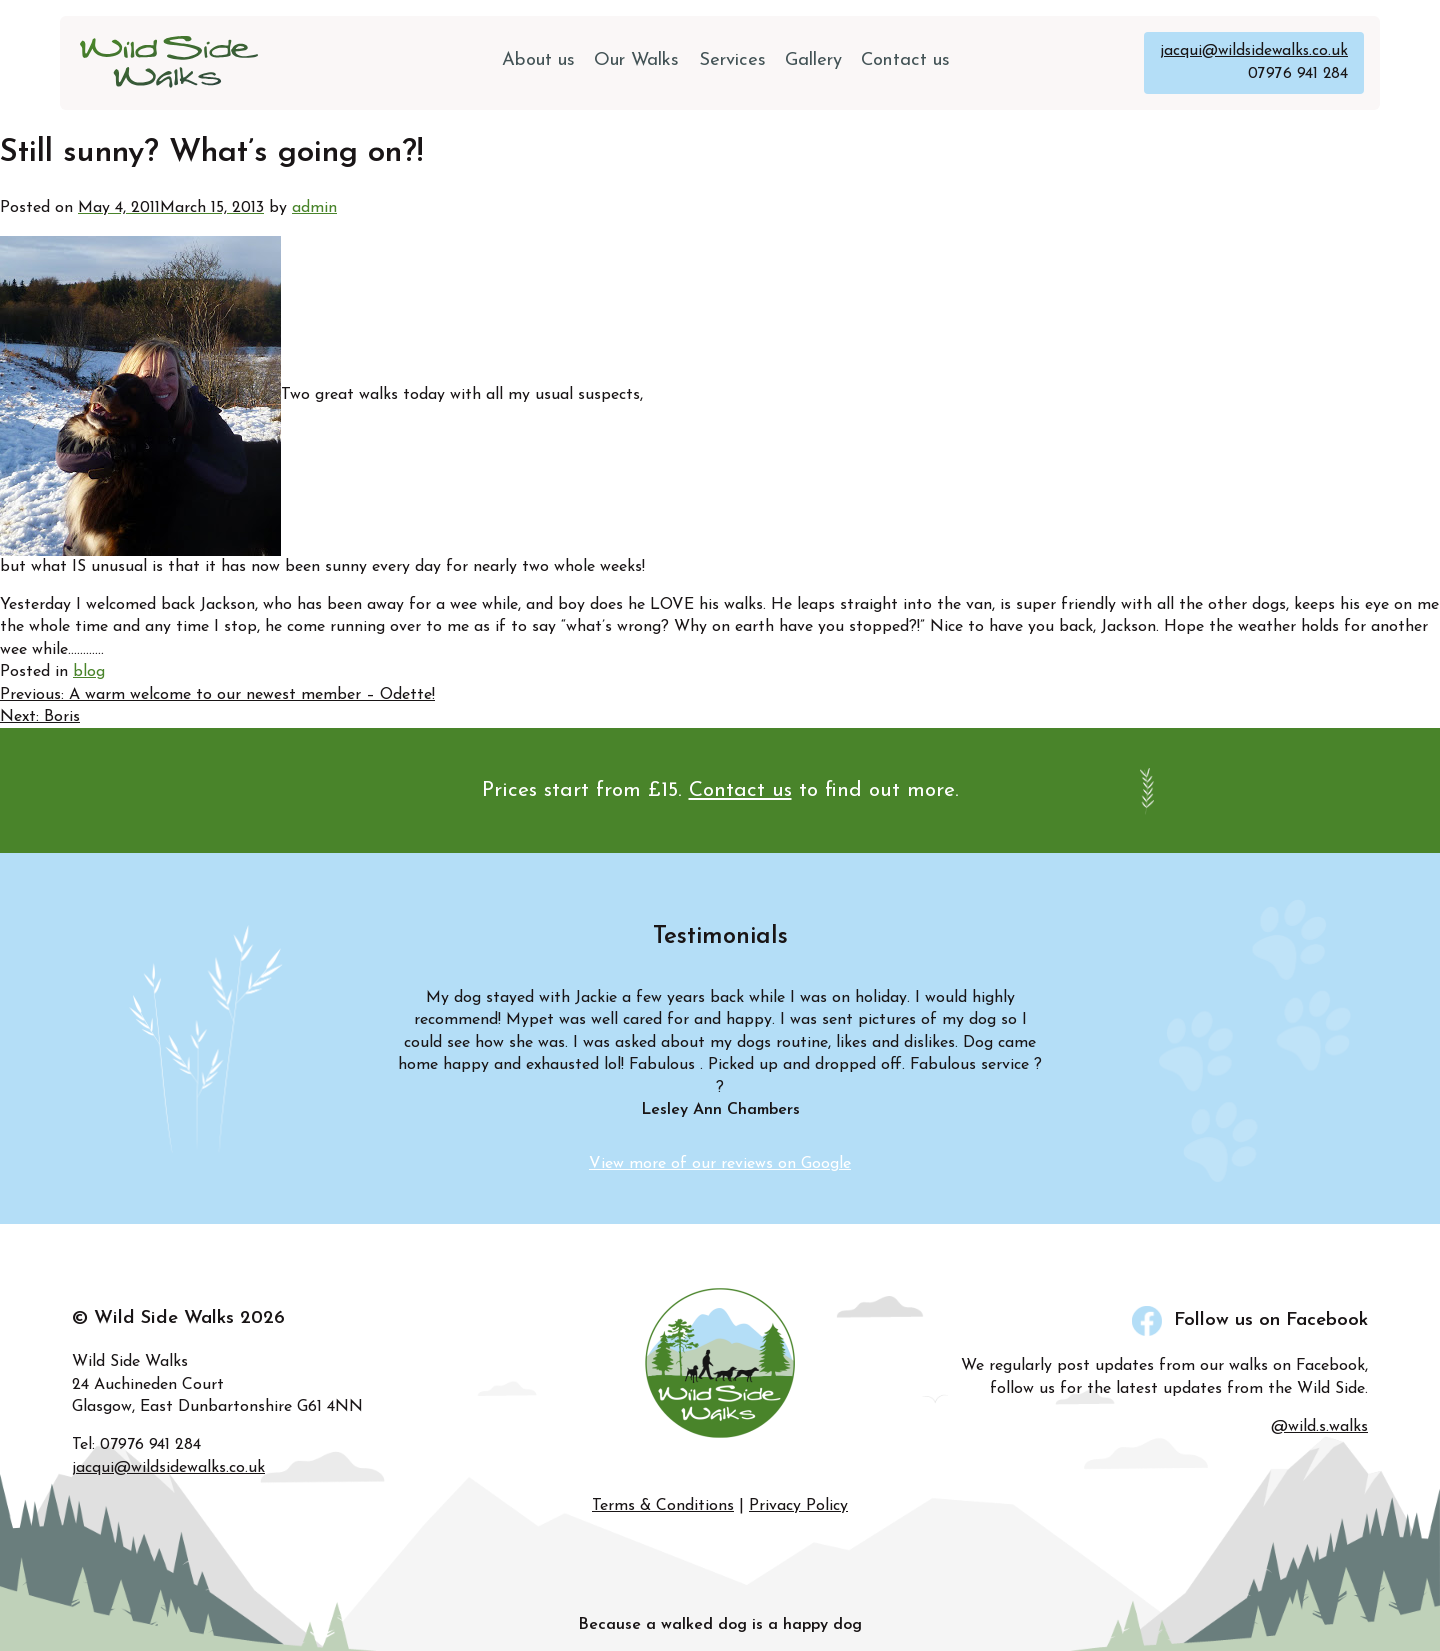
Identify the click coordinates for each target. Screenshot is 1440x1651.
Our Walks (639, 59)
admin (314, 207)
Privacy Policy (798, 1506)
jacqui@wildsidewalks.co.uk (1251, 51)
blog (89, 671)
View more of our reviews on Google (720, 1164)
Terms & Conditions (663, 1506)
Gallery (811, 59)
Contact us (902, 59)
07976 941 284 (1297, 73)
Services (732, 59)
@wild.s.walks (1319, 1426)
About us (543, 59)
